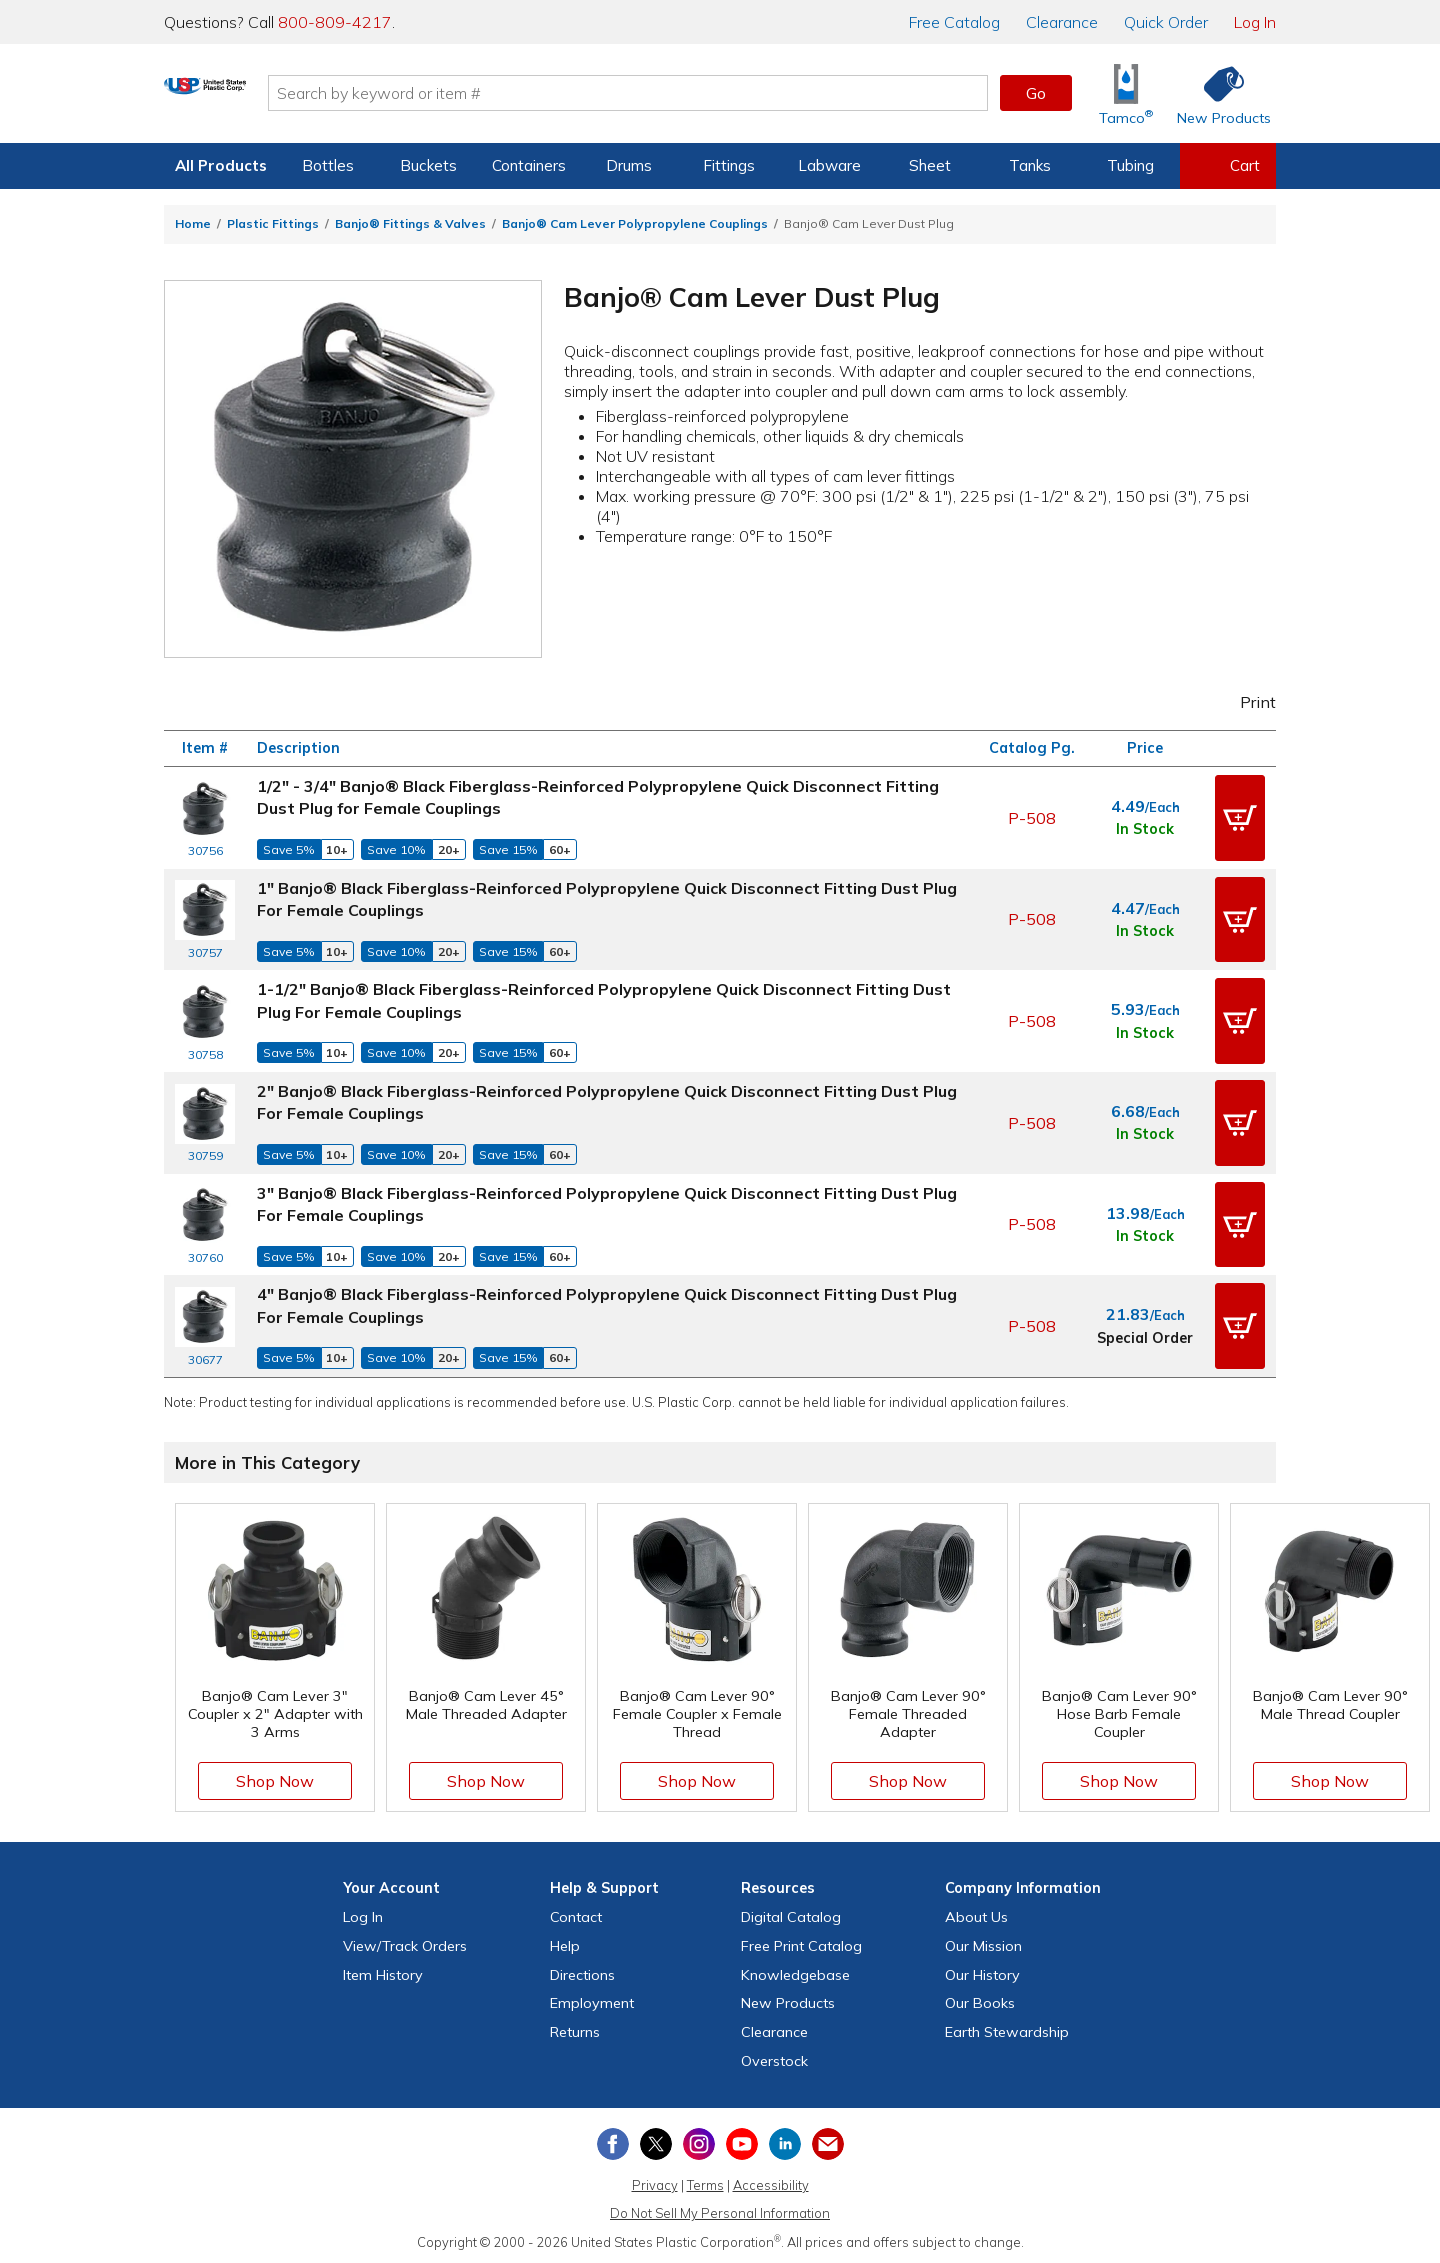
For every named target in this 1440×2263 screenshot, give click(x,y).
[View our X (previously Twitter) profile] (656, 2141)
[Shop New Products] (1217, 93)
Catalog (954, 22)
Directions (582, 1971)
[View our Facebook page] (613, 2141)
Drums (629, 165)
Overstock (774, 2058)
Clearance (1062, 22)
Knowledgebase (795, 1971)
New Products (788, 2000)
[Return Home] (282, 97)
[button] (1240, 818)
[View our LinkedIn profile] (785, 2141)
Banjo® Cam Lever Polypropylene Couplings (635, 223)
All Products (221, 165)
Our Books (980, 2000)
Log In (1255, 22)
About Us (976, 1914)
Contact (576, 1914)
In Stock (1145, 829)
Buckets (428, 165)
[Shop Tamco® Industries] (1126, 93)
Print (1245, 702)
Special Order (1145, 1335)
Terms (705, 2181)
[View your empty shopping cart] (1228, 166)
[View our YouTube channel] (742, 2141)
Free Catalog (801, 1943)
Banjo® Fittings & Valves (410, 223)
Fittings (729, 165)
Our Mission (983, 1943)
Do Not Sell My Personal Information (720, 2210)
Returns (575, 2029)
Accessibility (771, 2181)
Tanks (1030, 165)
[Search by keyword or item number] (705, 93)
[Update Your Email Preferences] (828, 2141)
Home (193, 223)
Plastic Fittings (273, 223)
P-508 (1032, 817)
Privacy (655, 2181)
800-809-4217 (335, 22)
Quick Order (1166, 22)
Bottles (328, 165)
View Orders (405, 1943)
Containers (529, 165)
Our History (982, 1971)
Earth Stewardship (1007, 2029)
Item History (383, 1971)
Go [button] (1036, 93)
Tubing (1130, 165)
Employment (592, 2000)
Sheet (930, 165)
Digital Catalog (791, 1914)
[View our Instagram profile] (699, 2141)
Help (565, 1943)
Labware (829, 165)
